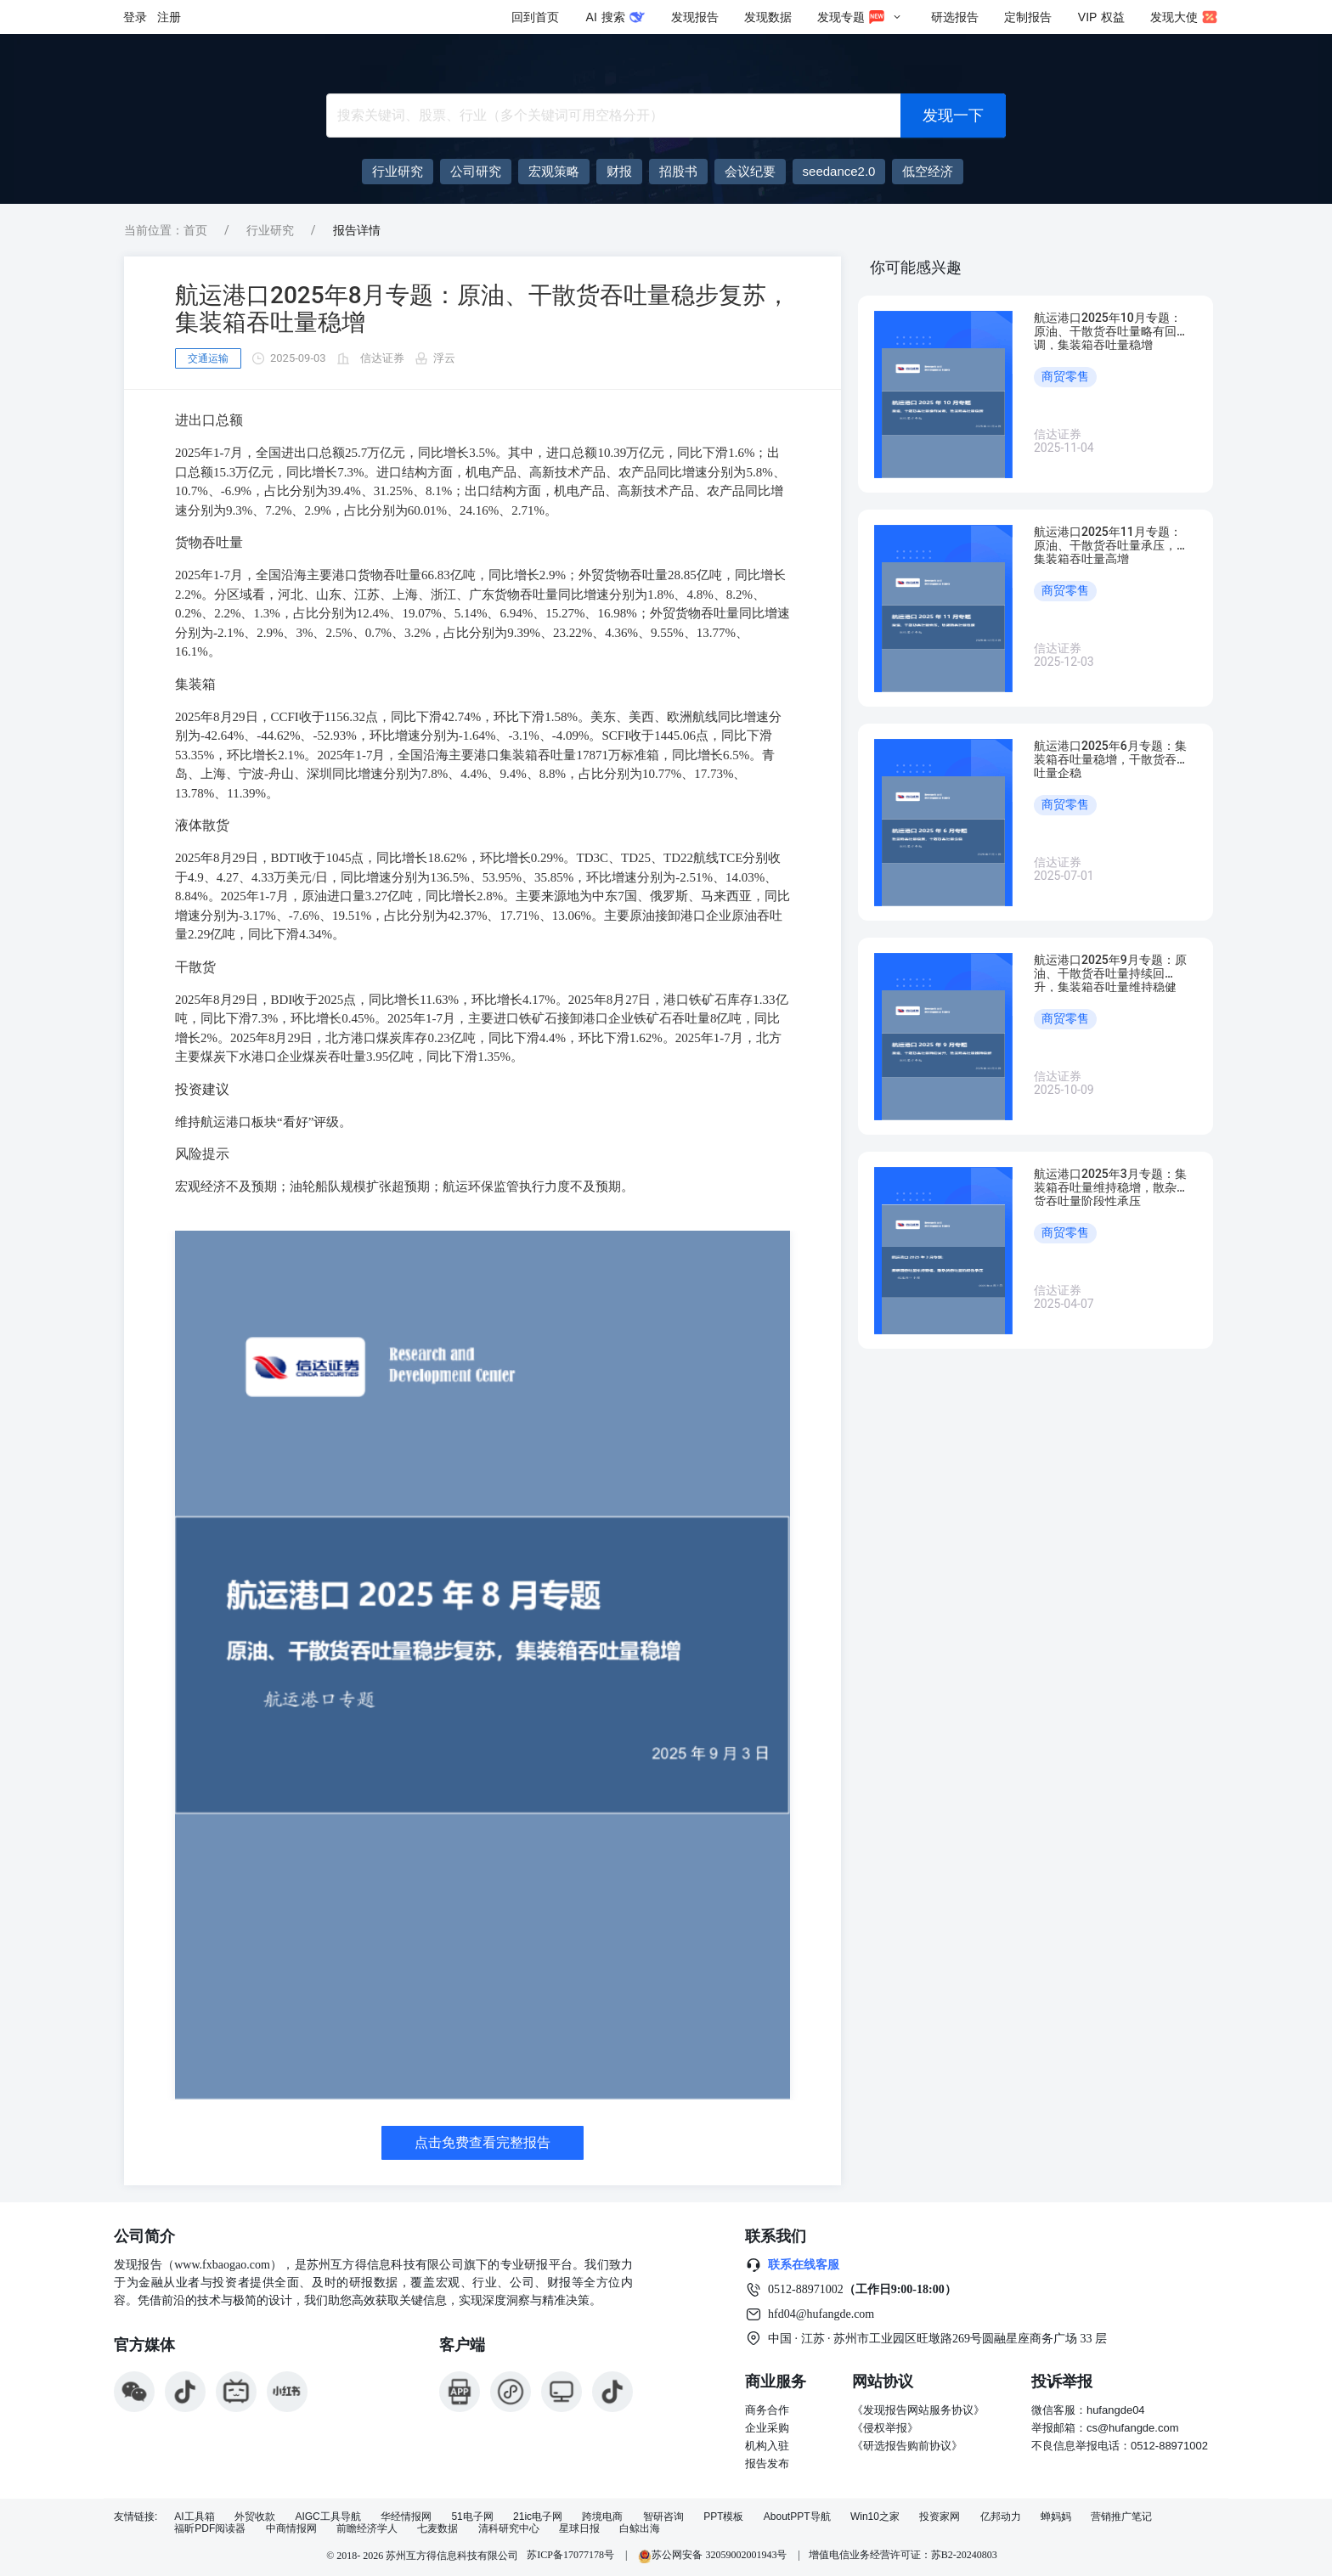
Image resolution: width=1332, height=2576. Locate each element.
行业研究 (270, 230)
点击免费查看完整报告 (482, 2142)
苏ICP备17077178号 (570, 2555)
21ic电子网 (537, 2516)
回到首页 (535, 17)
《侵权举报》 (885, 2427)
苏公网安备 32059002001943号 (713, 2555)
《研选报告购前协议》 (907, 2445)
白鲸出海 (639, 2528)
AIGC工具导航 (327, 2516)
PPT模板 (723, 2516)
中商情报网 (291, 2528)
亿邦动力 (1000, 2516)
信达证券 (382, 358)
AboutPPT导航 (797, 2516)
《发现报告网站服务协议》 (918, 2410)
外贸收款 (254, 2516)
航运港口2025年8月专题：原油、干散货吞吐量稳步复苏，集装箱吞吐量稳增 (482, 308)
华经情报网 (406, 2516)
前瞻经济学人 (367, 2528)
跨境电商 (602, 2516)
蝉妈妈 (1056, 2516)
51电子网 (472, 2516)
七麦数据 (437, 2528)
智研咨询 (663, 2516)
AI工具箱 (194, 2516)
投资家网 (939, 2516)
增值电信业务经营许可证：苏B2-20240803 (903, 2555)
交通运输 (208, 358)
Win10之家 (875, 2516)
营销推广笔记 (1121, 2516)
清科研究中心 (508, 2528)
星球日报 (579, 2528)
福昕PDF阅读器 (210, 2528)
